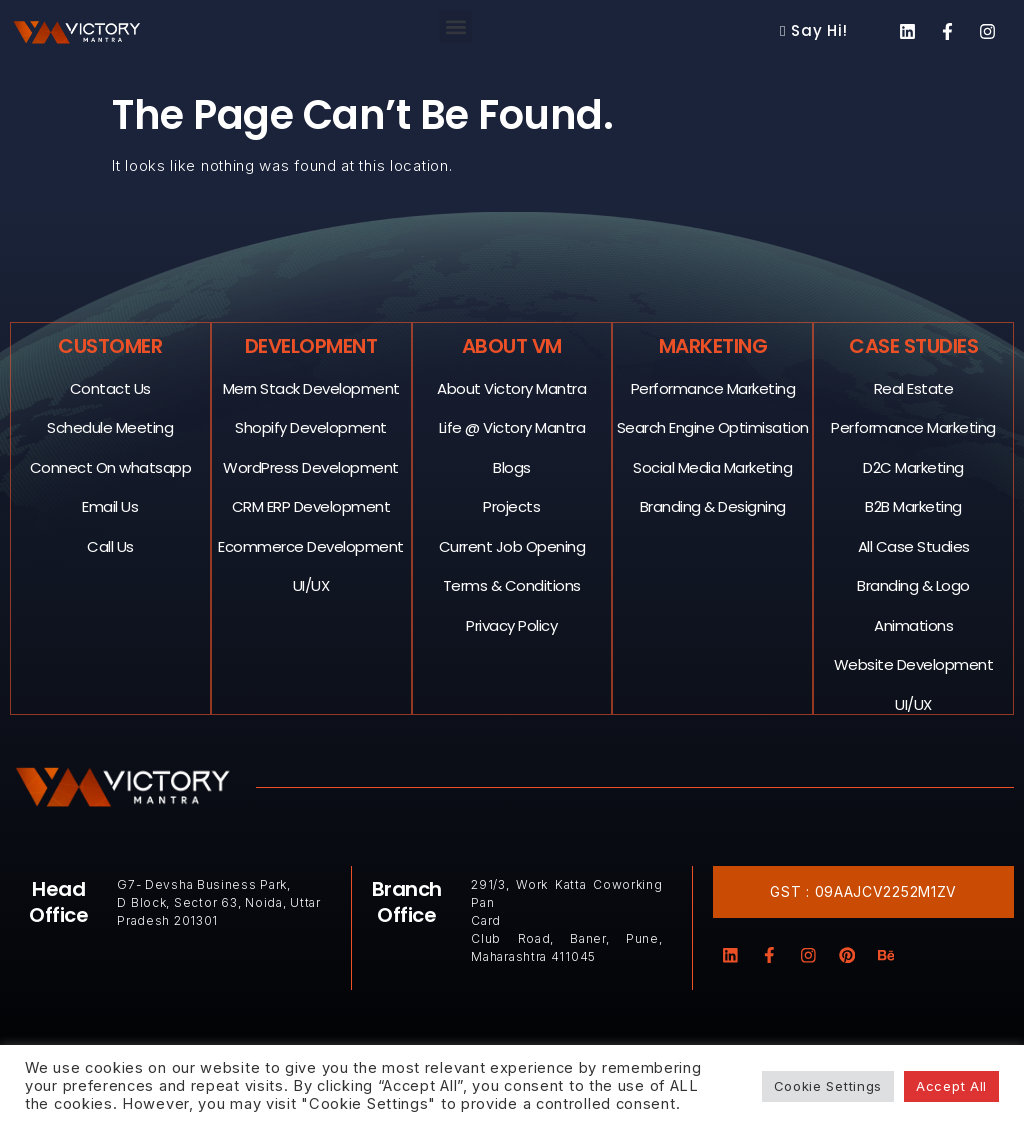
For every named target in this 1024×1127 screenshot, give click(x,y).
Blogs (513, 466)
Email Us (111, 505)
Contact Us (110, 387)
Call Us (111, 545)
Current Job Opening (512, 545)
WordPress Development (312, 466)
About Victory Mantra (512, 387)
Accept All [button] (951, 1086)
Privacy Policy (512, 624)
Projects (512, 505)
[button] (455, 26)
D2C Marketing (914, 466)
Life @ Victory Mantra (512, 426)
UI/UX (311, 584)
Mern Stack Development (311, 387)
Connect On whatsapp (111, 466)
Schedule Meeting (111, 426)
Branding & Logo (914, 584)
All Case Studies (914, 545)
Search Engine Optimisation (713, 426)
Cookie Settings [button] (828, 1086)
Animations (914, 624)
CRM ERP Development (311, 505)
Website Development (914, 663)
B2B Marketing (914, 505)
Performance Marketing (713, 387)
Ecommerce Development (312, 545)
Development (311, 345)
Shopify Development (312, 426)
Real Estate (914, 387)
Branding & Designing (713, 505)
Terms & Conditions (512, 584)
